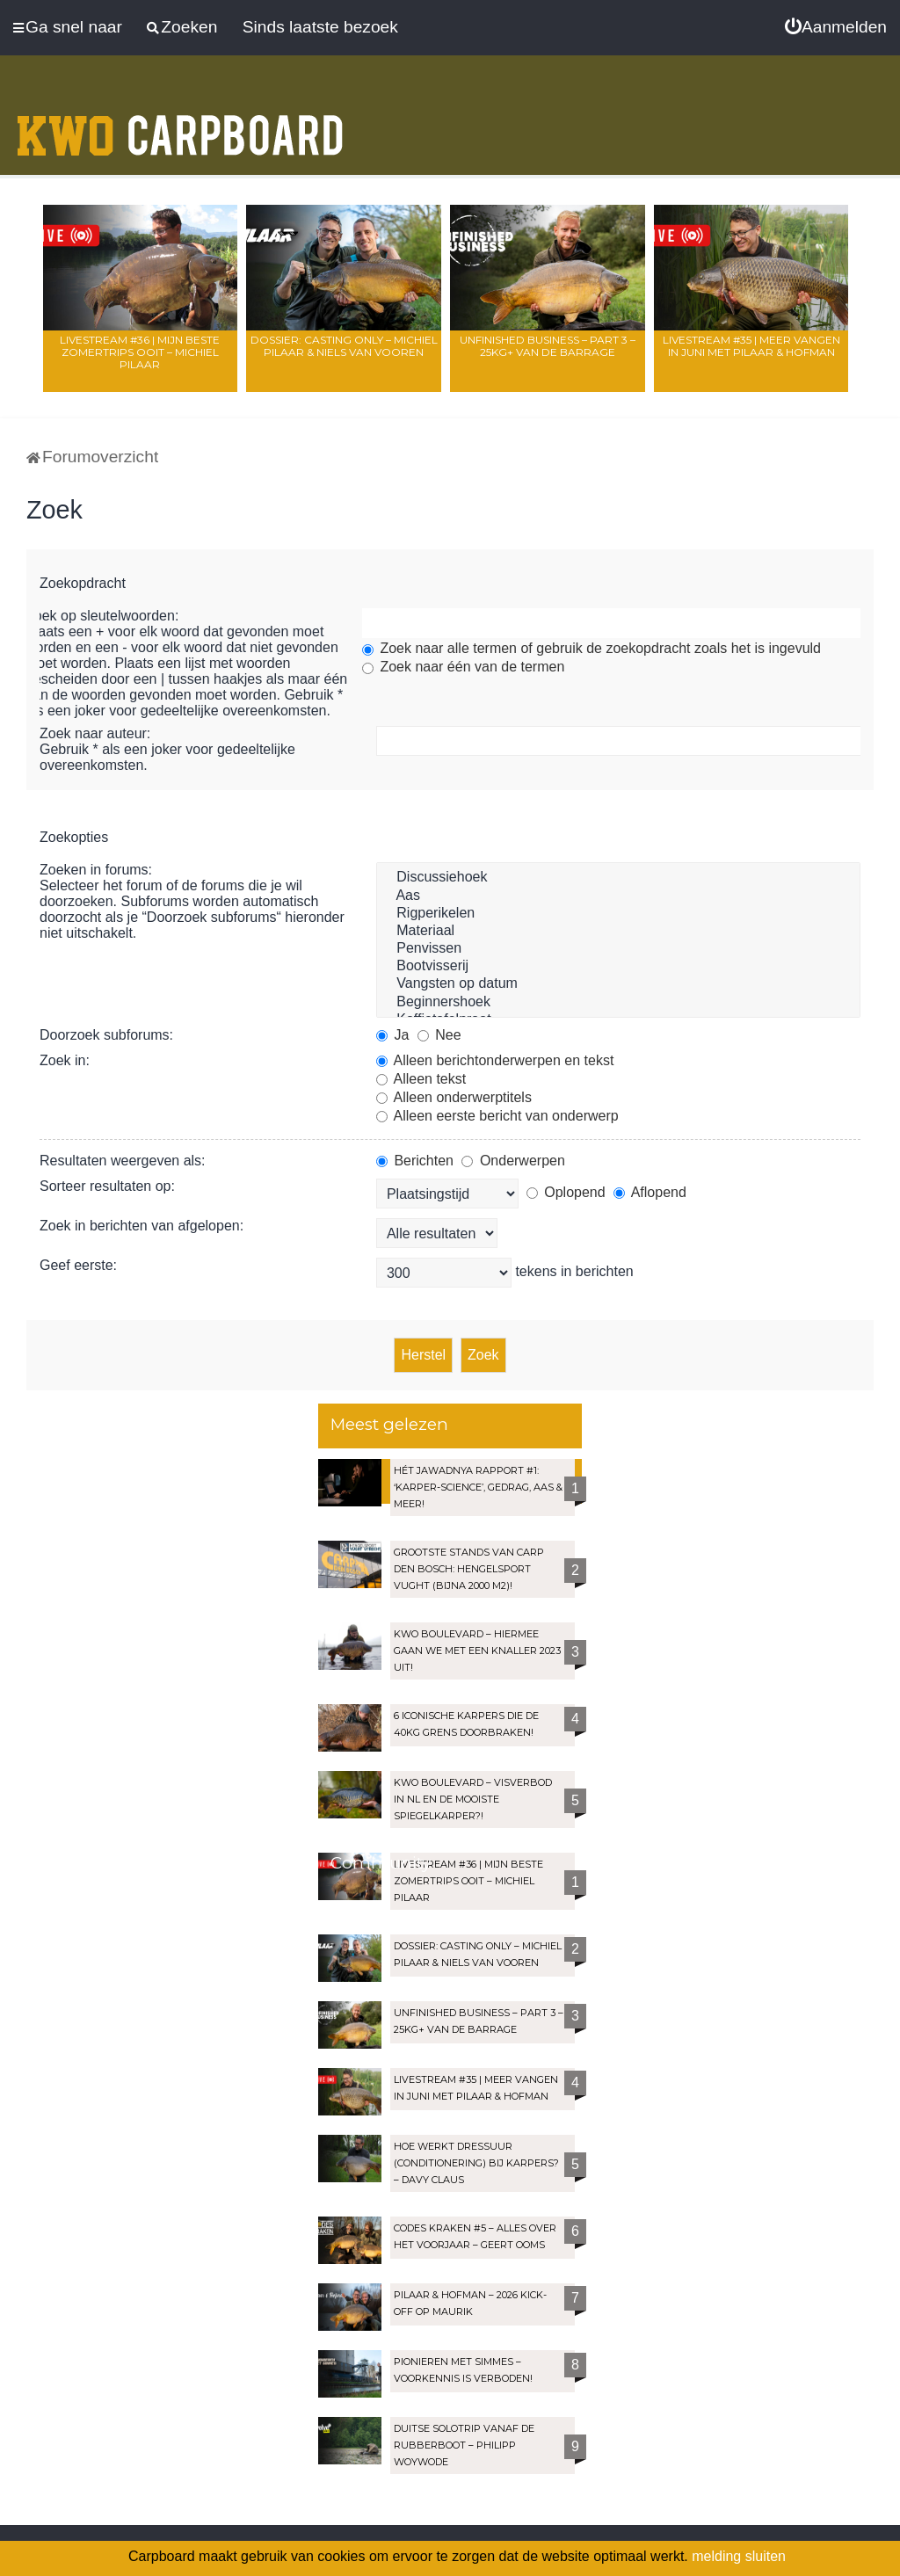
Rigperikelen (618, 914)
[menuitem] (836, 27)
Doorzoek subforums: (106, 1034)
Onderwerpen (512, 1160)
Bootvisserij (618, 967)
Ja (392, 1034)
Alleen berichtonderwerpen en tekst (494, 1060)
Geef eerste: (78, 1265)
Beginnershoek (618, 1003)
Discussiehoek (618, 878)
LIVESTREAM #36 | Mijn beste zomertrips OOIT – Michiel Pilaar (140, 352)
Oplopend (566, 1192)
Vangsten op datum (618, 984)
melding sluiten (739, 2556)
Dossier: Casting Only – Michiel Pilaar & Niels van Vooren (344, 346)
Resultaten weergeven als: (123, 1160)
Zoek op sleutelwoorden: (101, 615)
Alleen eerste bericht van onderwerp (497, 1115)
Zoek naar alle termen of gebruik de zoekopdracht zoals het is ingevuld (591, 648)
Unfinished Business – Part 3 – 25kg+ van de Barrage (547, 346)
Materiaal (618, 931)
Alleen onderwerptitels (454, 1097)
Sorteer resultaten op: (107, 1186)
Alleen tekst (421, 1078)
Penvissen (618, 949)
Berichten (415, 1160)
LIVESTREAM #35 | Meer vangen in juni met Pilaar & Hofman (751, 346)
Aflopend (649, 1192)
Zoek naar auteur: (95, 733)
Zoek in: (65, 1060)
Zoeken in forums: (96, 869)
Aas (618, 896)
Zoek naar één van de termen (463, 666)
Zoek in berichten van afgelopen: (141, 1225)
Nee (439, 1034)
